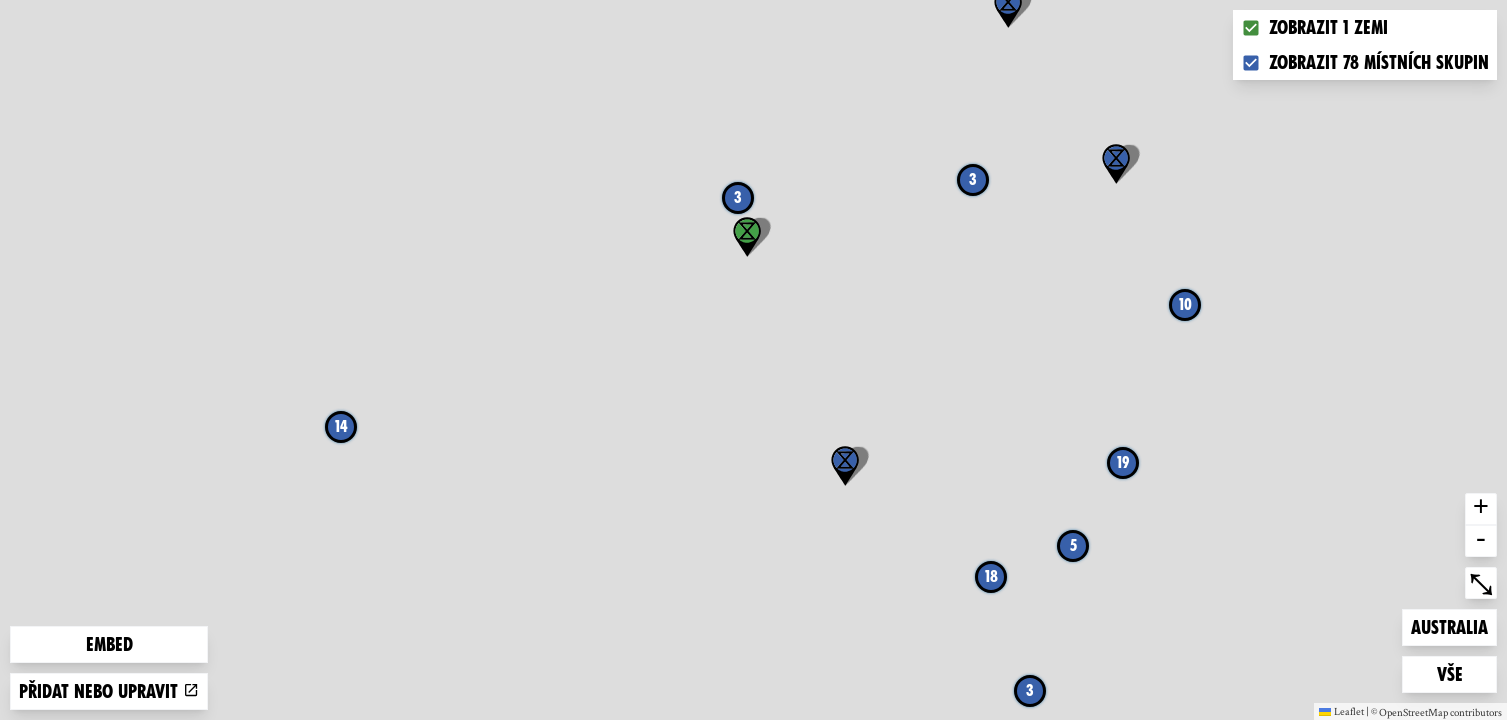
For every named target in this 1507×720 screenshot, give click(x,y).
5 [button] (1073, 545)
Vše (1467, 672)
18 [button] (991, 576)
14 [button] (341, 426)
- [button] (1481, 541)
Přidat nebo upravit (109, 691)
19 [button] (1123, 462)
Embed (109, 644)
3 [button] (973, 179)
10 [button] (1185, 304)
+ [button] (1481, 509)
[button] (845, 466)
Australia (1449, 625)
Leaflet (1341, 711)
